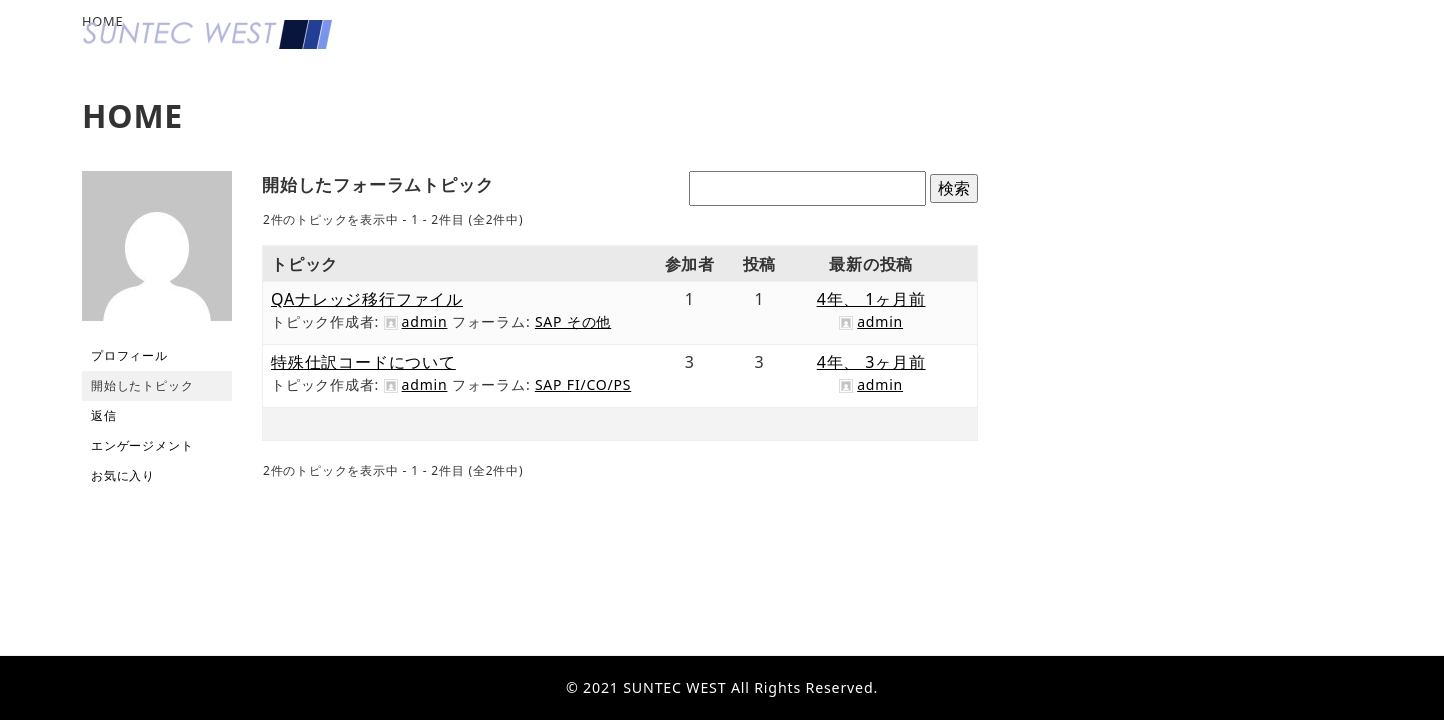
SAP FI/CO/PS (583, 384)
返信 (104, 415)
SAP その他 (573, 321)
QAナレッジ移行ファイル (367, 299)
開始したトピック (142, 385)
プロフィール (129, 355)
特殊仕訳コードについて (363, 362)
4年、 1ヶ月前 (871, 299)
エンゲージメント (142, 445)
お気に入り (123, 475)
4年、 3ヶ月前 (871, 362)
